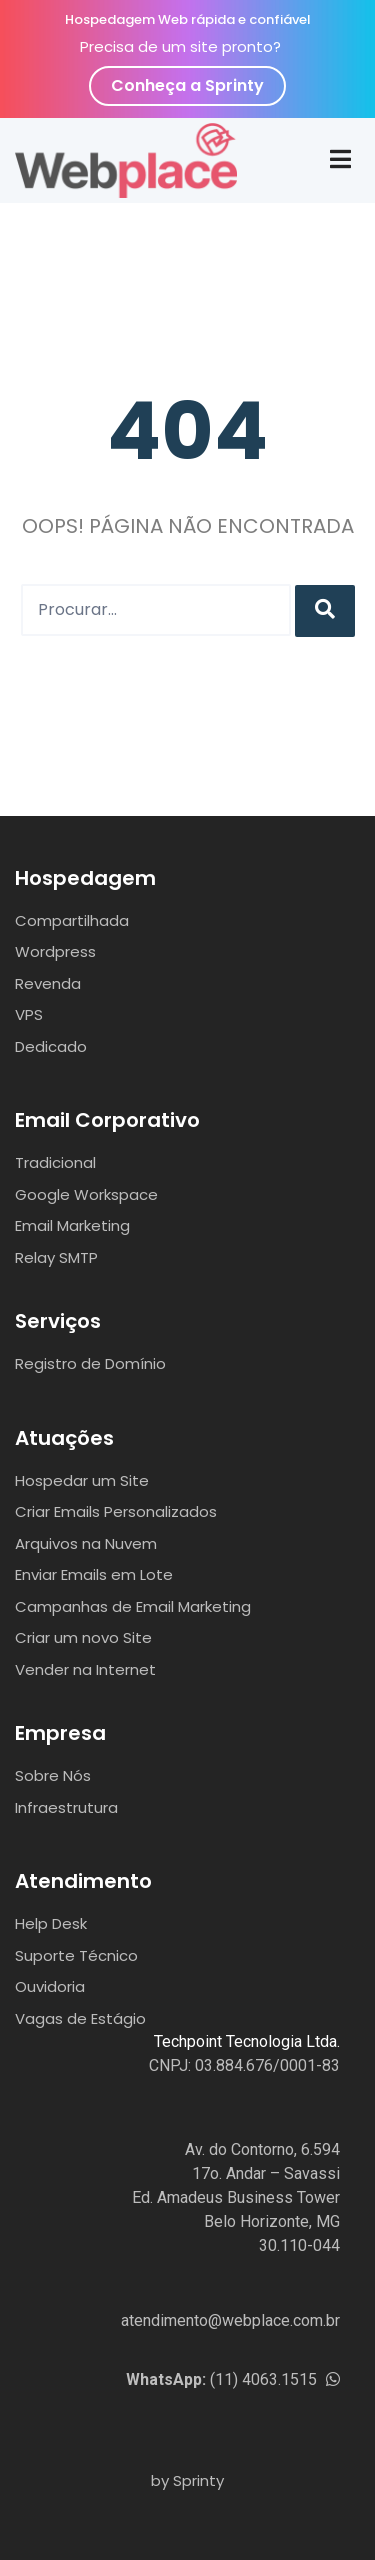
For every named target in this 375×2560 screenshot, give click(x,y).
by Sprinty (187, 2480)
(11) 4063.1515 (233, 2379)
